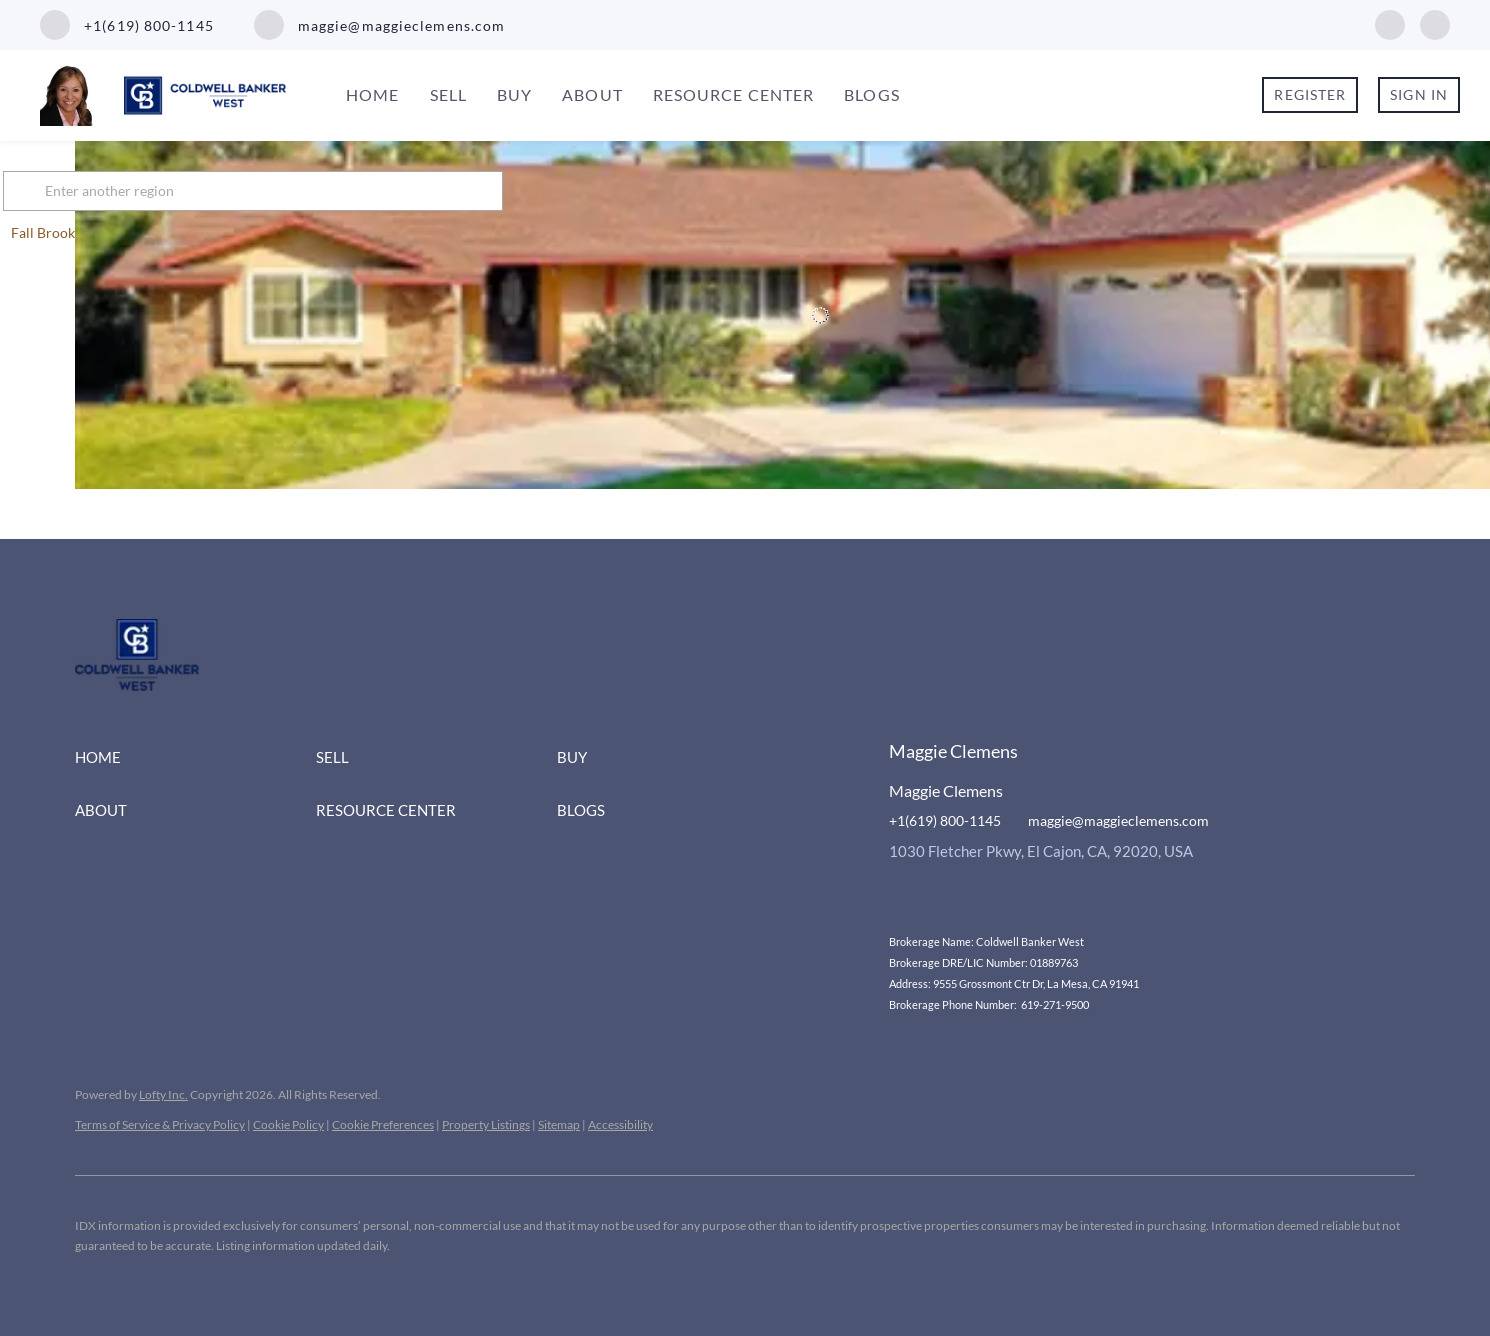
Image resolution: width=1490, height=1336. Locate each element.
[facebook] (1390, 22)
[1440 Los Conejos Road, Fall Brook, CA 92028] (89, 313)
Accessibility (620, 1124)
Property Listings (486, 1124)
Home (372, 94)
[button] (99, 191)
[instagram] (1435, 22)
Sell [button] (448, 94)
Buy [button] (514, 94)
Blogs (872, 94)
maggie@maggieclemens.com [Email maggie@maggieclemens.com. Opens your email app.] (1118, 820)
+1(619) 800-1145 (945, 820)
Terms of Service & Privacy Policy (160, 1124)
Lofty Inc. (163, 1094)
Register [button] (1310, 94)
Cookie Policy (288, 1124)
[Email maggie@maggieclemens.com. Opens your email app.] (380, 25)
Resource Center (734, 94)
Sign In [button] (1419, 94)
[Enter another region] (333, 191)
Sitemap (559, 1124)
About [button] (592, 94)
